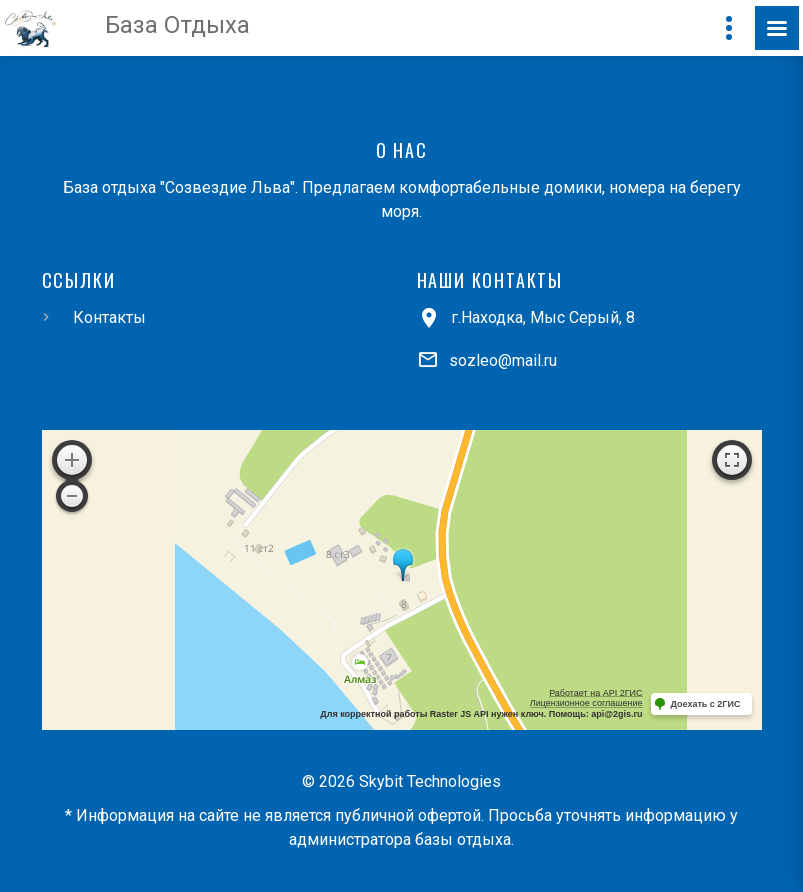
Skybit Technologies (430, 781)
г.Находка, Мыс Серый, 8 (543, 317)
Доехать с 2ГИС (706, 704)
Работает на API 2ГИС (595, 693)
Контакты (109, 317)
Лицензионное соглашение (586, 703)
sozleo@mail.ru (503, 360)
